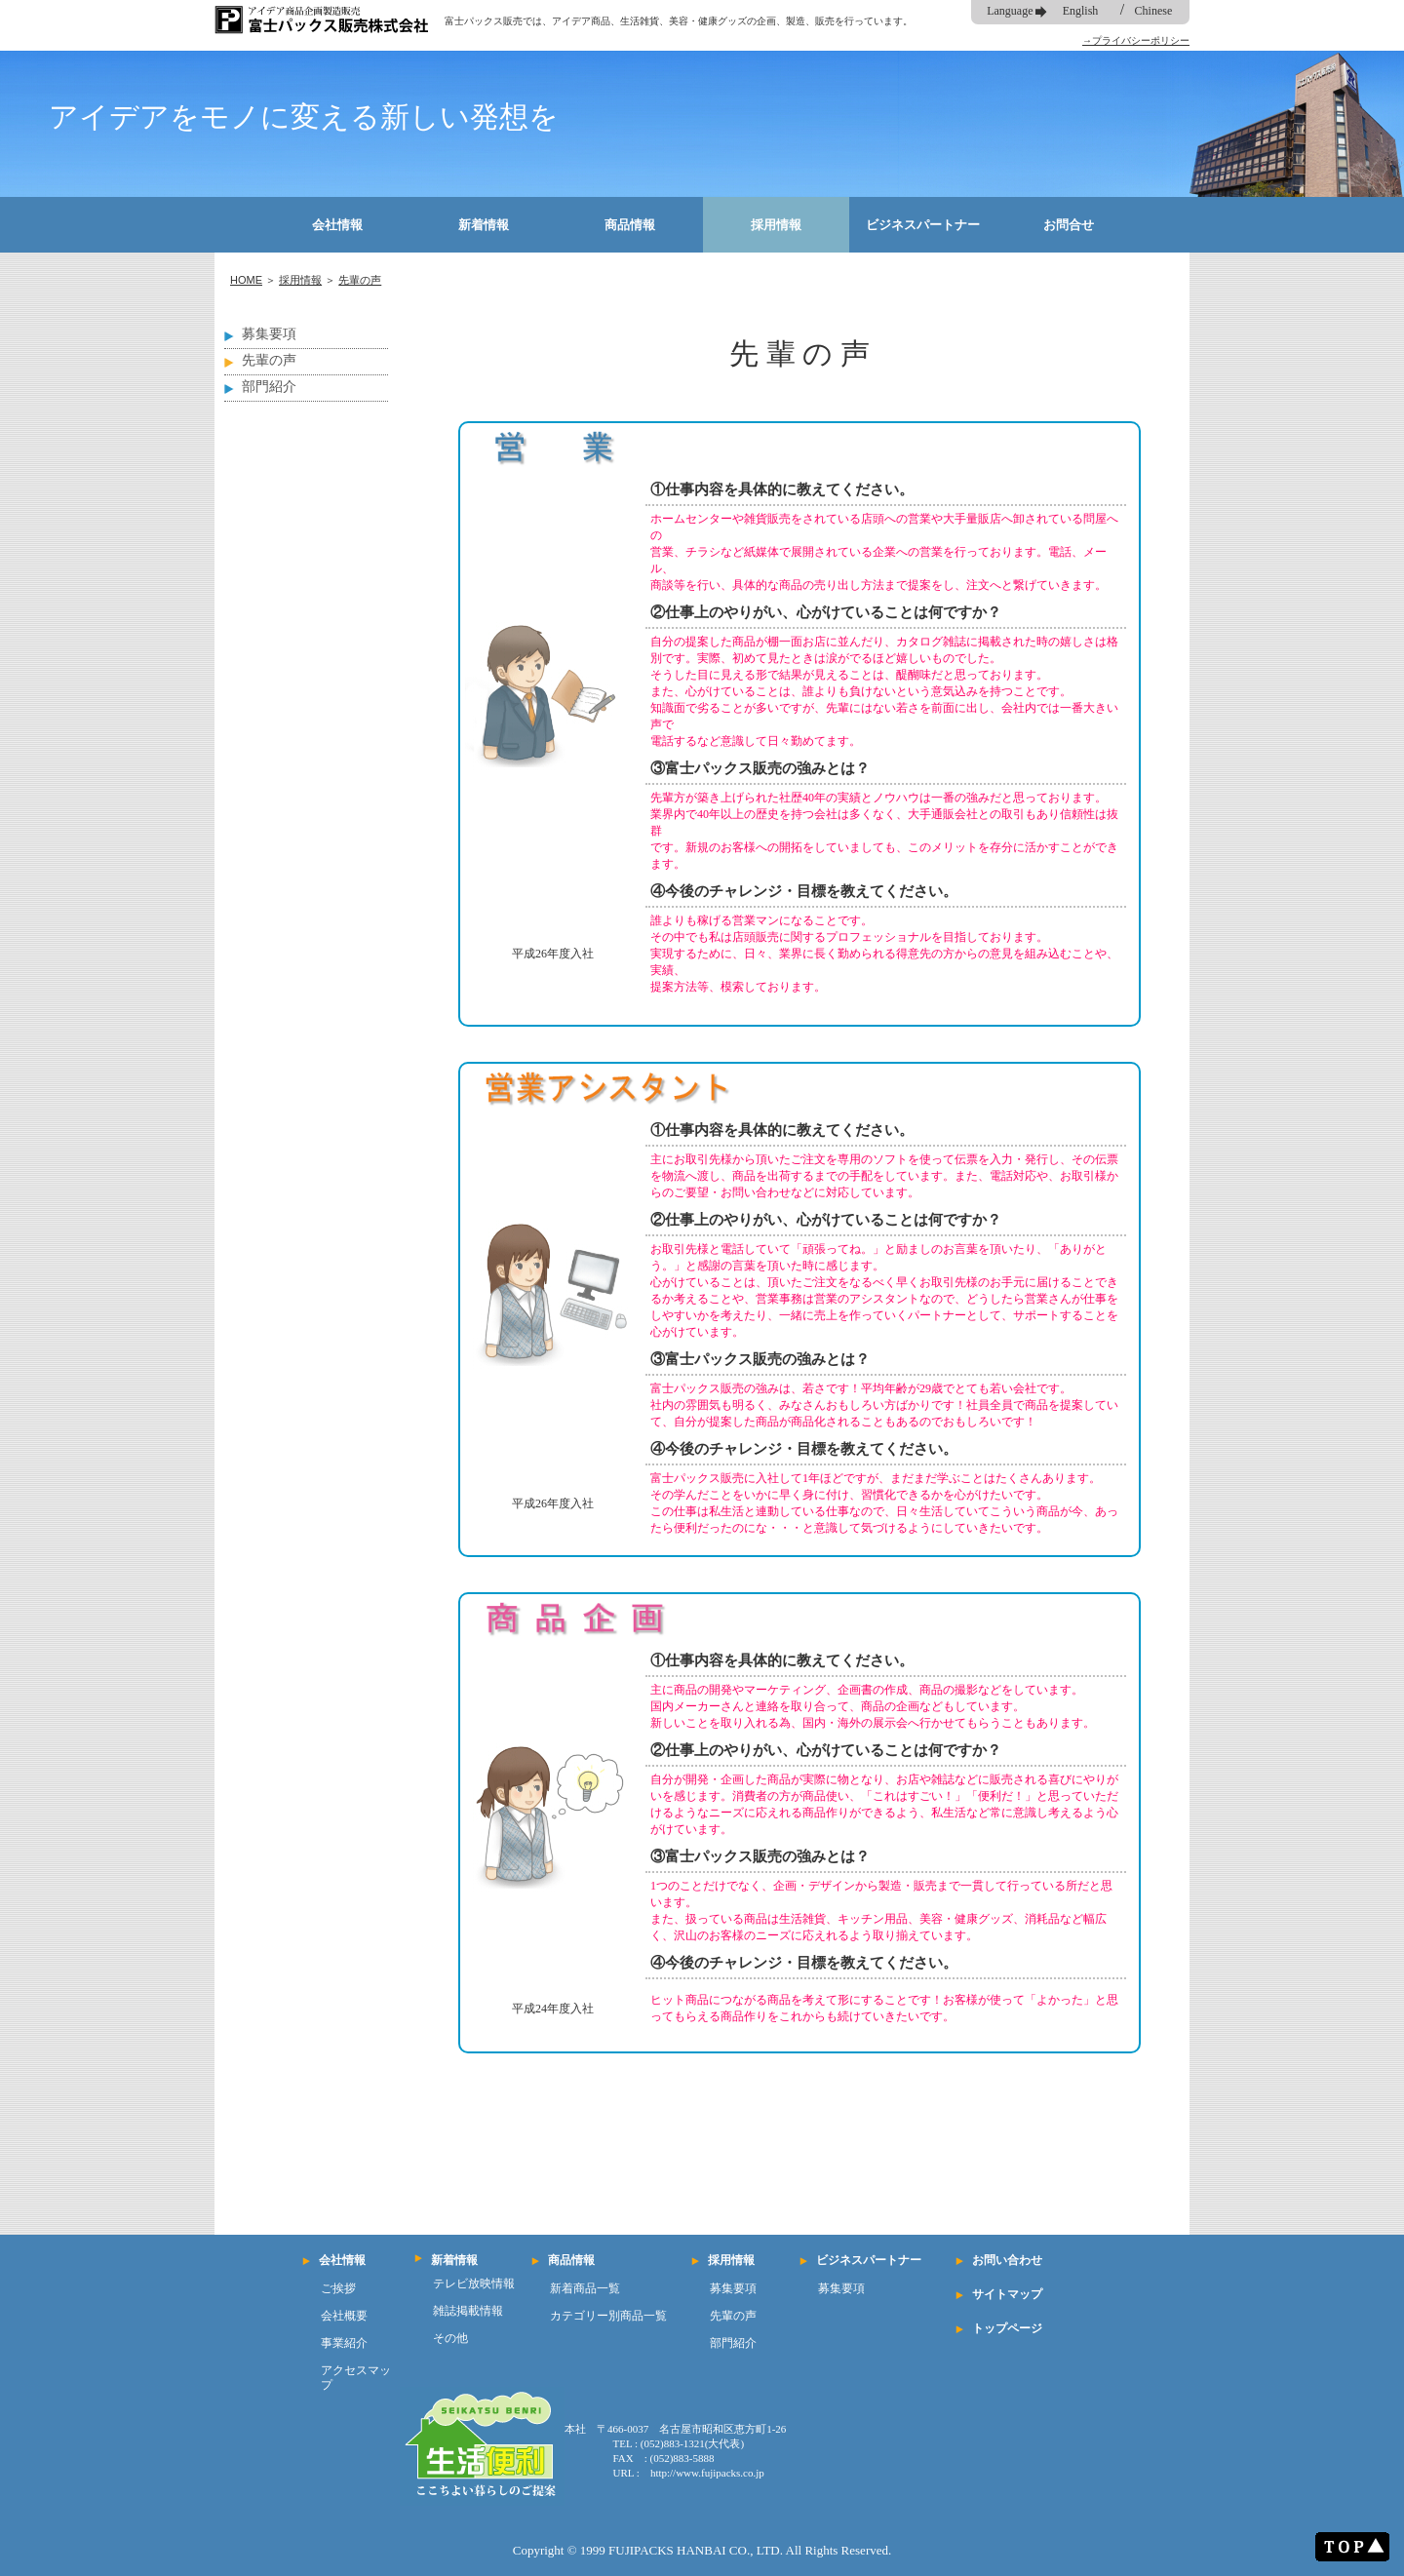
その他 (450, 2338)
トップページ (1007, 2328)
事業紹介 (344, 2343)
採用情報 (776, 224)
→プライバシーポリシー (1136, 40)
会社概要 (344, 2316)
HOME (246, 280)
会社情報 (337, 224)
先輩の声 (359, 280)
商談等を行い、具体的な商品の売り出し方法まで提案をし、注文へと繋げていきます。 (878, 585)
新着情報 (483, 224)
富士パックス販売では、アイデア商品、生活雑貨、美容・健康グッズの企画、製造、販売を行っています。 (679, 21)
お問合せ (1068, 224)
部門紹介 (269, 386)
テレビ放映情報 (474, 2283)
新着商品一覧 (585, 2288)
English (1081, 11)
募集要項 (269, 334)
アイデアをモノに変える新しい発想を (304, 116)
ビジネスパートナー (923, 224)
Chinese (1154, 11)
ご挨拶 (338, 2288)
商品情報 (629, 224)
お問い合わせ (1007, 2260)
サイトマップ (1007, 2294)
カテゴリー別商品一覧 (608, 2316)
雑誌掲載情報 (468, 2311)
